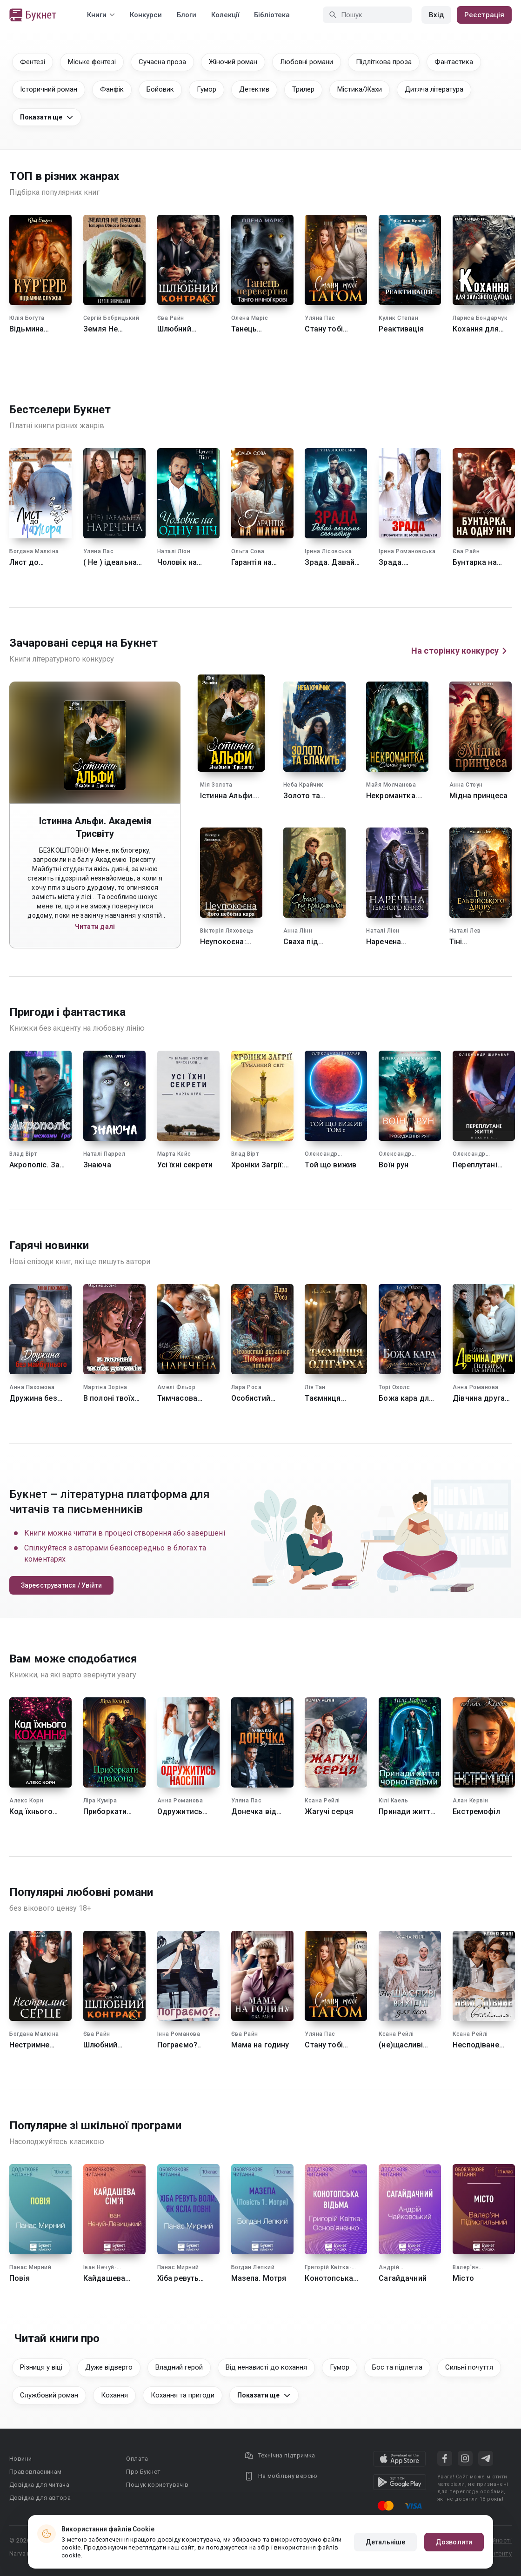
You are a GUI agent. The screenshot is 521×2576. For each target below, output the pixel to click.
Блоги (186, 15)
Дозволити (454, 2542)
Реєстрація (484, 15)
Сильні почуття (469, 2367)
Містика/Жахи (359, 89)
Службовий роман (49, 2395)
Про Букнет (143, 2471)
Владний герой (179, 2367)
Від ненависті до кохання (266, 2367)
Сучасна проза (162, 62)
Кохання (114, 2395)
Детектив (254, 89)
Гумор (206, 89)
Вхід (436, 15)
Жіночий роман (233, 62)
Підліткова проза (384, 62)
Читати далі (95, 926)
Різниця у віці (41, 2367)
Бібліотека (272, 15)
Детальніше (385, 2542)
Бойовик (160, 89)
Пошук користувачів (157, 2484)
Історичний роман (48, 89)
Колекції (225, 15)
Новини (20, 2458)
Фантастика (453, 62)
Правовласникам (35, 2471)
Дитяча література (434, 89)
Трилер (303, 89)
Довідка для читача (39, 2484)
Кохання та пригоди (182, 2395)
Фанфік (112, 89)
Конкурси (146, 15)
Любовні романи (306, 62)
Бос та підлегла (397, 2367)
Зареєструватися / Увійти (61, 1585)
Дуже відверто (109, 2367)
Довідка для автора (40, 2497)
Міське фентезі (92, 62)
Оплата (137, 2458)
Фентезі (32, 62)
